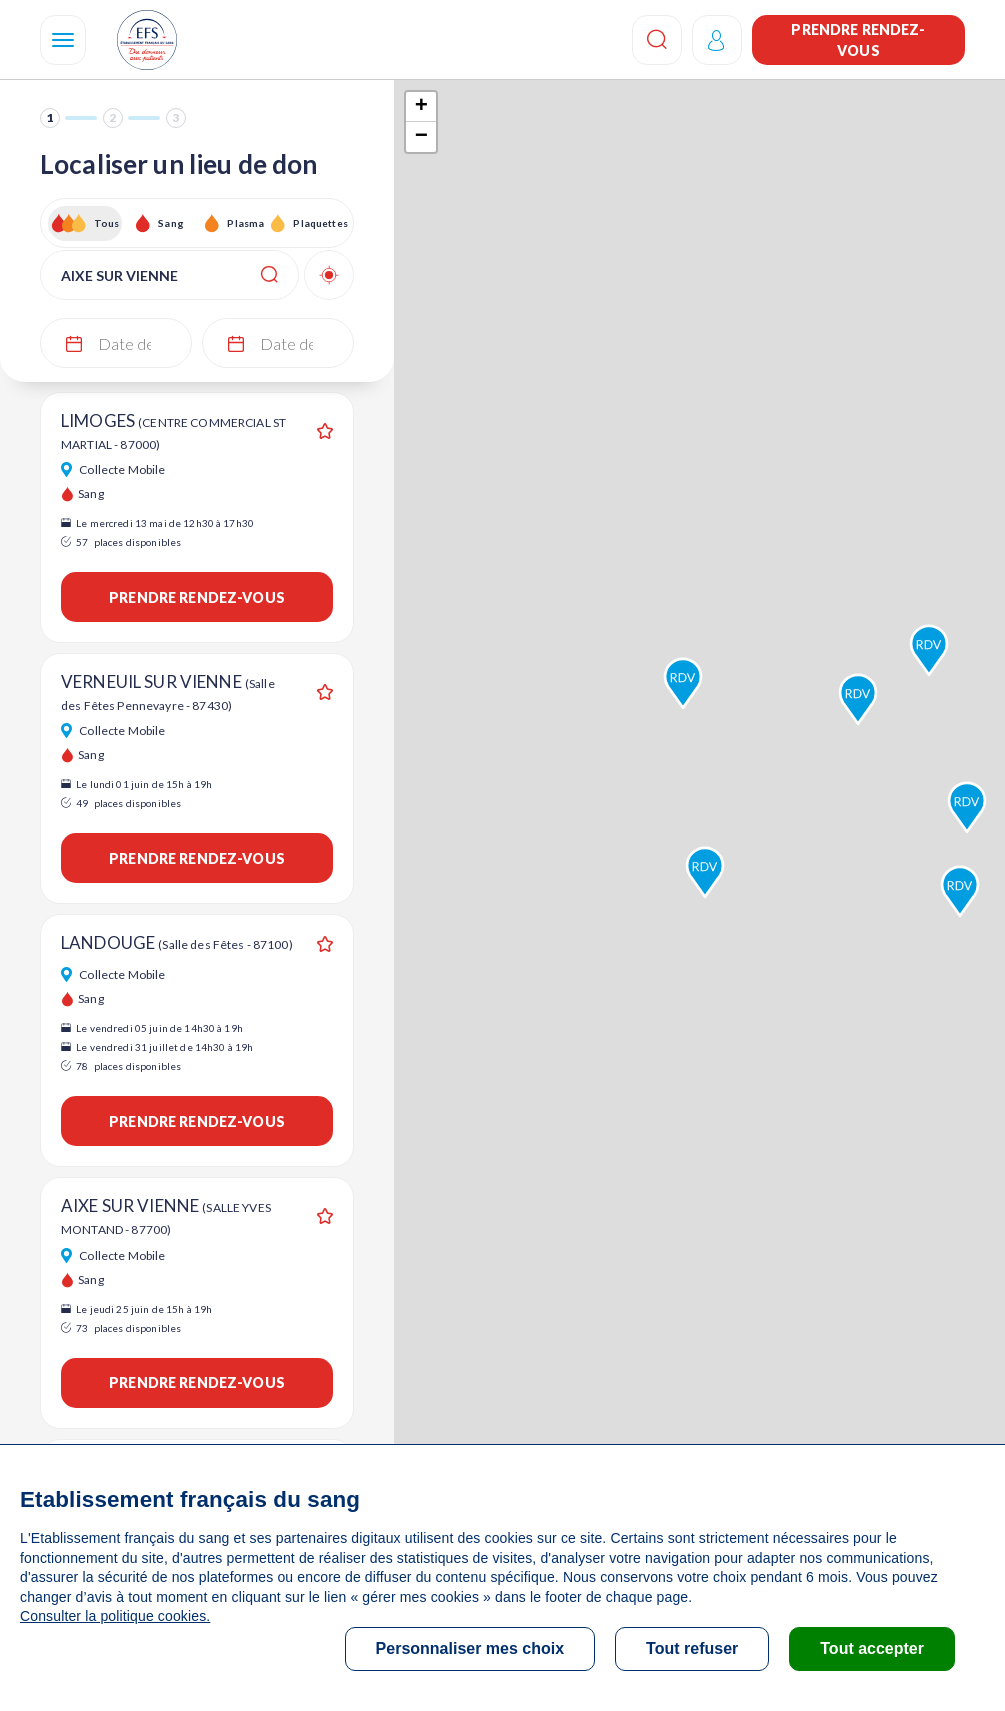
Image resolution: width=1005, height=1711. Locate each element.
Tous (107, 223)
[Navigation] (63, 40)
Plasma (245, 223)
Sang (171, 223)
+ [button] (421, 107)
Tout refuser (692, 1648)
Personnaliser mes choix (470, 1648)
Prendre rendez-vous (858, 40)
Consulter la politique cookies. (115, 1616)
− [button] (421, 137)
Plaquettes (319, 223)
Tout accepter (872, 1648)
